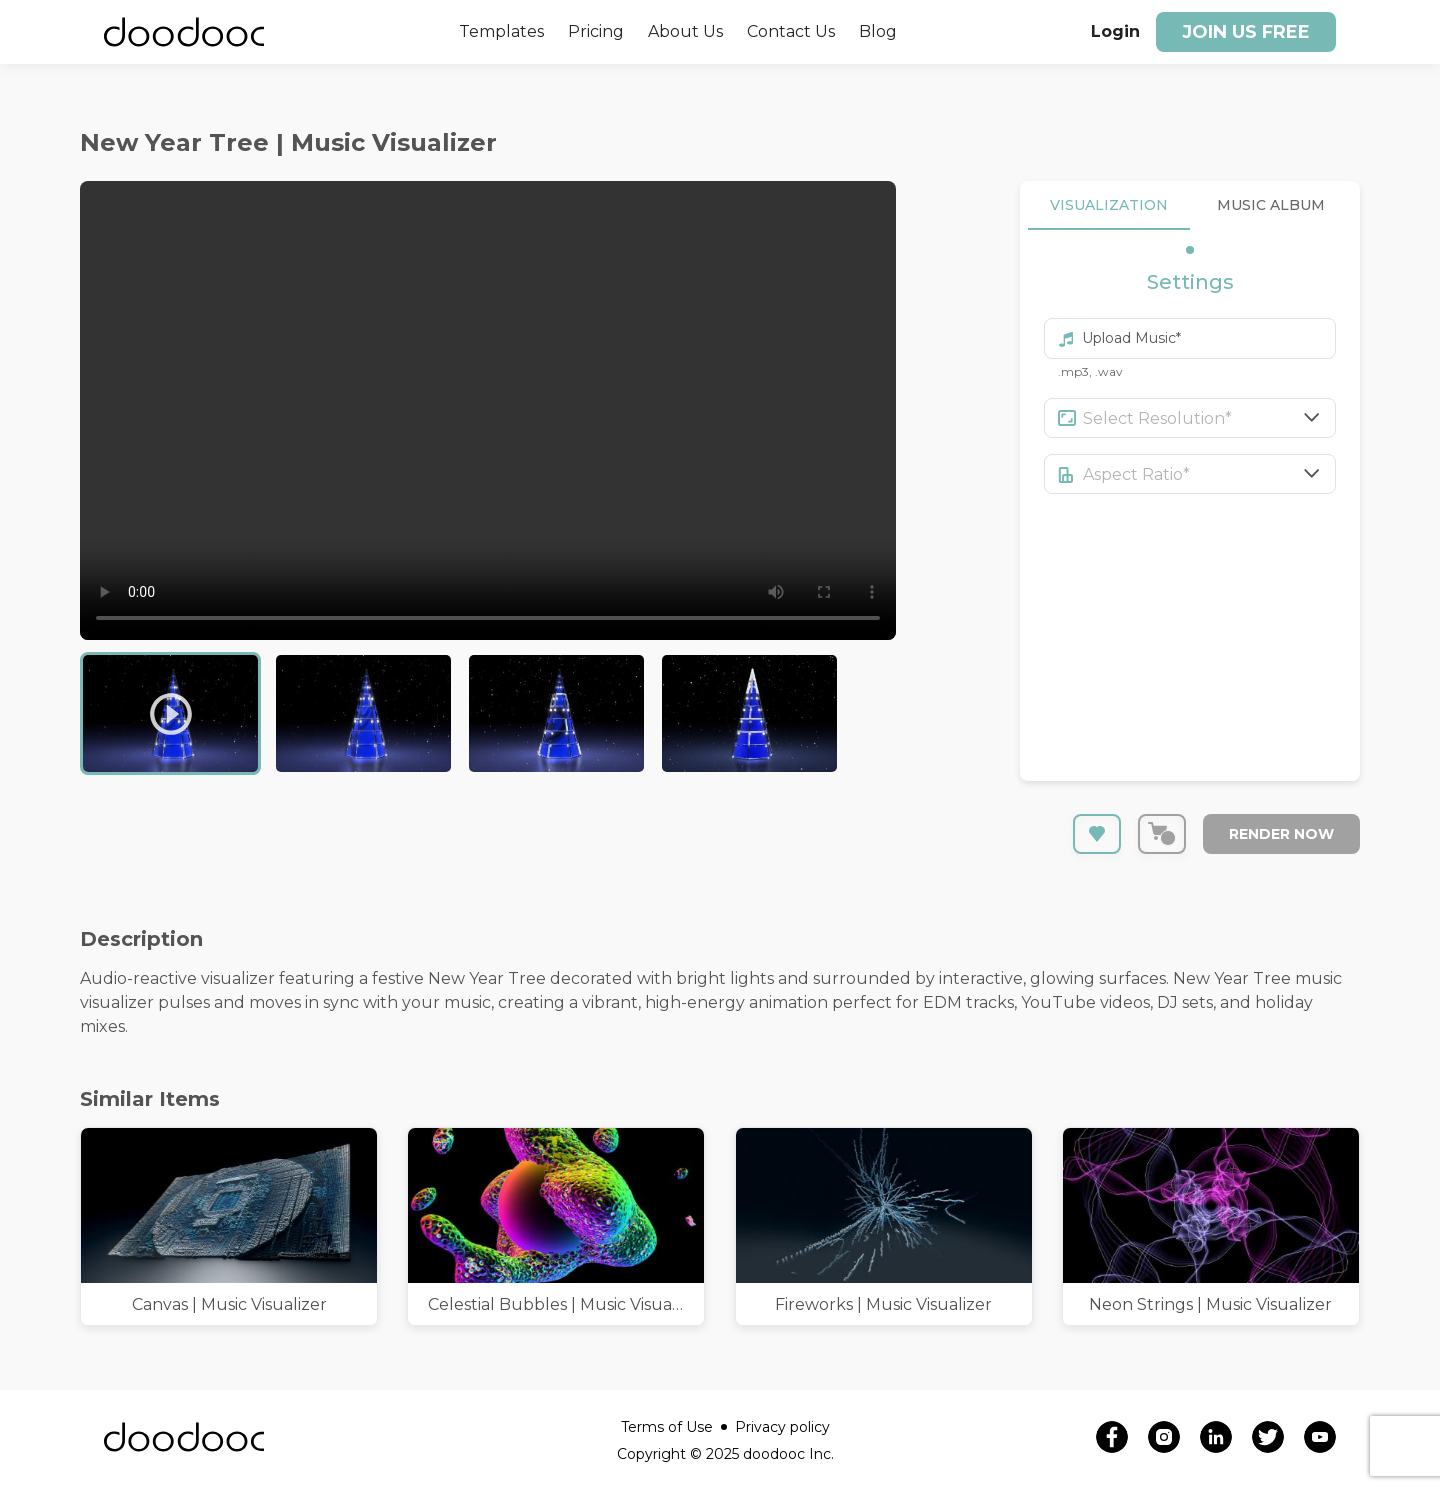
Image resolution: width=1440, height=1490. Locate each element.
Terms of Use (674, 1427)
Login (1115, 31)
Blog (878, 31)
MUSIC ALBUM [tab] (1271, 205)
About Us (685, 31)
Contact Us (791, 31)
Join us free (1246, 32)
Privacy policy (782, 1427)
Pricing (596, 31)
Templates (501, 31)
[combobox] (1210, 418)
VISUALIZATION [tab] (1109, 205)
